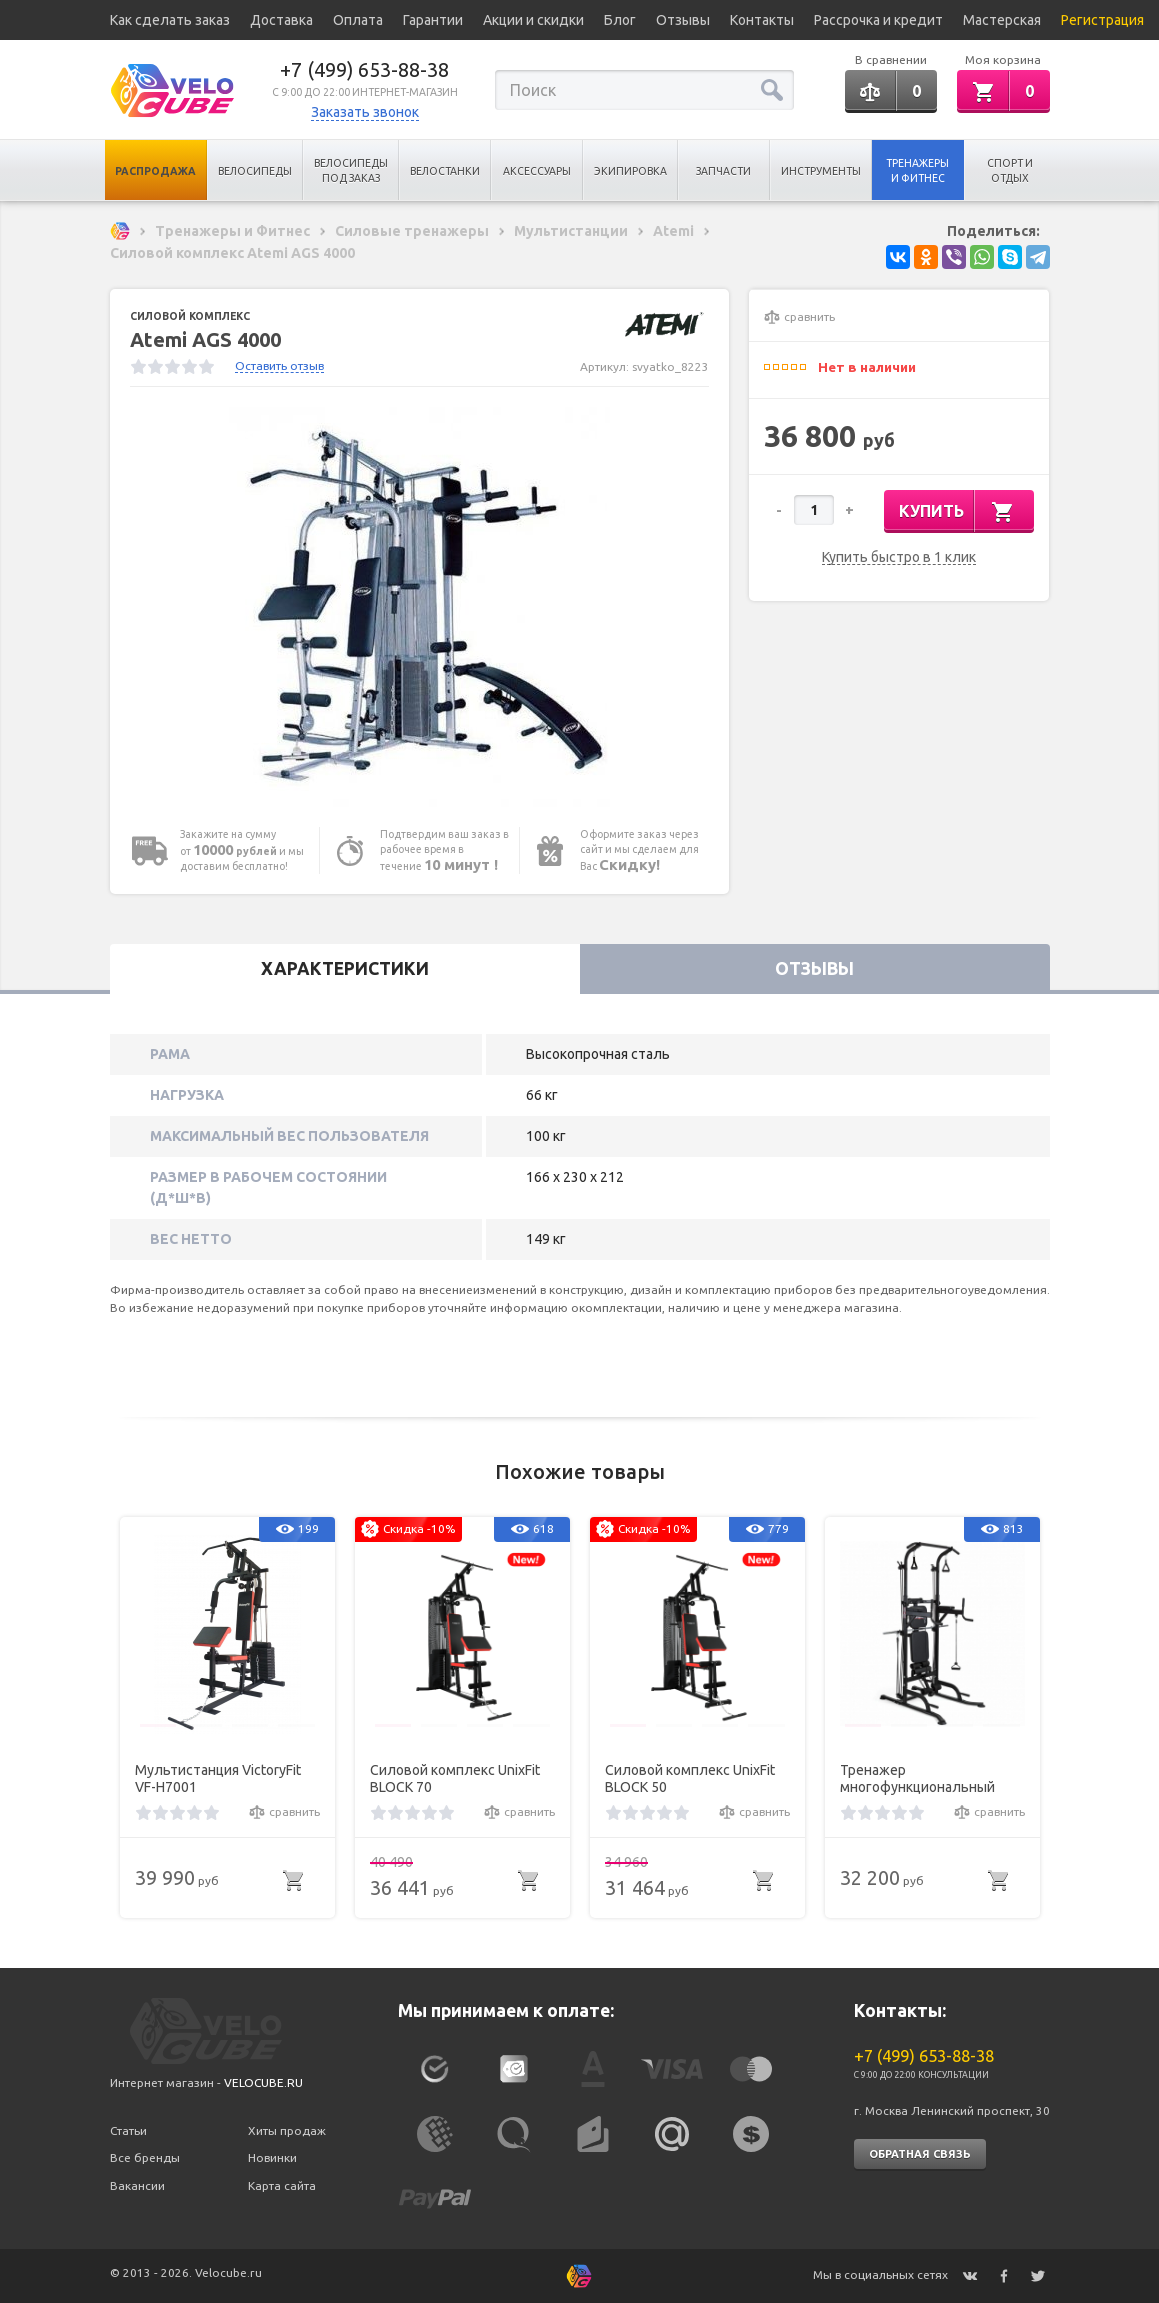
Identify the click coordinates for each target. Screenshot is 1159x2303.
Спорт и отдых (1010, 170)
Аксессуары (537, 171)
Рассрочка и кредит (878, 20)
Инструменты (821, 171)
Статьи (128, 2130)
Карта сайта (282, 2185)
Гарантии (433, 20)
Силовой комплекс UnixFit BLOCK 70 (455, 1778)
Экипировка (630, 171)
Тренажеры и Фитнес (917, 170)
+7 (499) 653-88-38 (364, 69)
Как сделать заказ (170, 20)
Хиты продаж (287, 2130)
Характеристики (345, 968)
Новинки (272, 2157)
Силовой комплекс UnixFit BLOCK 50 (690, 1778)
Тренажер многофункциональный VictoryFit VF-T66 (917, 1779)
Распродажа (155, 171)
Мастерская (1002, 20)
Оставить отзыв (279, 365)
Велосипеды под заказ (351, 170)
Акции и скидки (533, 20)
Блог (620, 20)
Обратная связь (920, 2154)
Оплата (358, 20)
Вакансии (137, 2185)
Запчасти (723, 171)
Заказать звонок (365, 112)
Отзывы (683, 20)
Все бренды (145, 2157)
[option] (420, 607)
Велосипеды (255, 171)
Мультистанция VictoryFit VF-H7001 (218, 1778)
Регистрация (1102, 20)
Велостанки (445, 171)
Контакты (762, 20)
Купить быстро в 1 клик (899, 557)
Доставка (281, 20)
